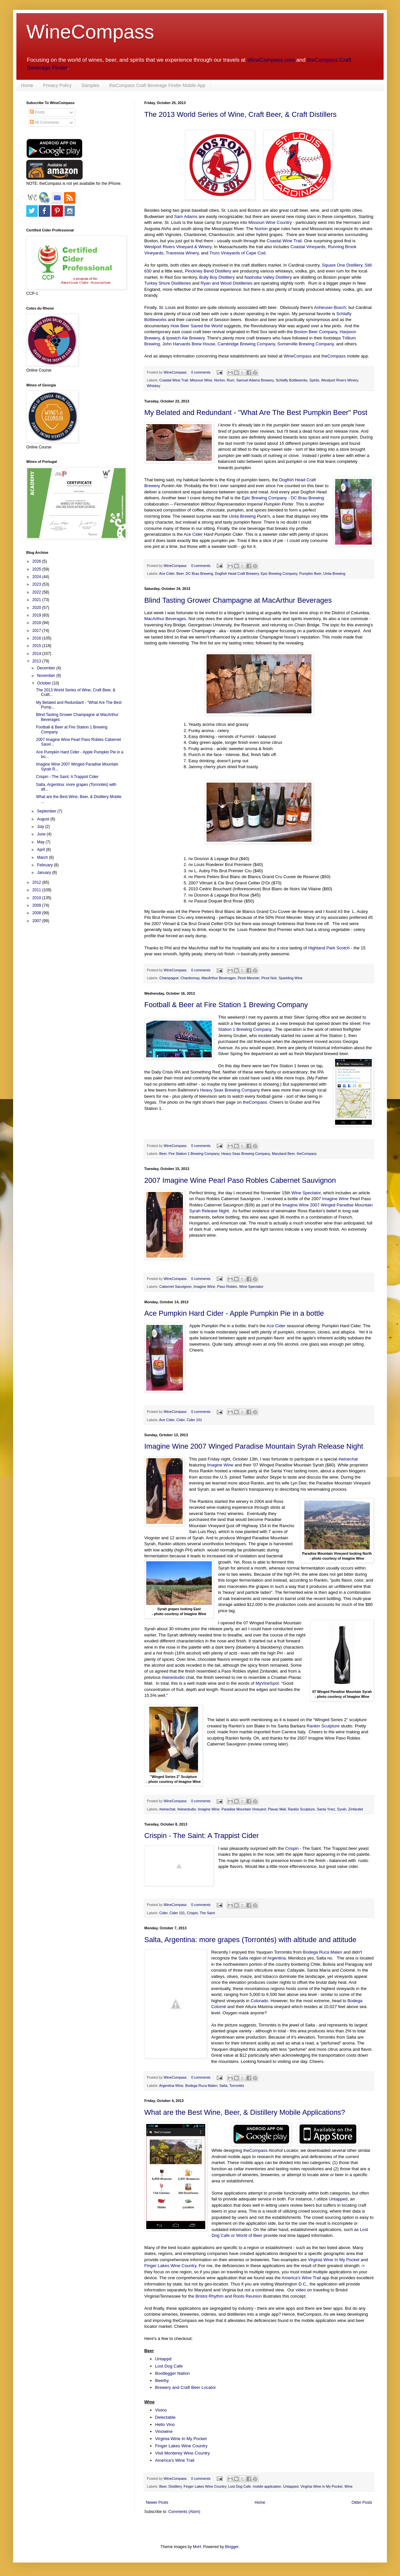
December (46, 668)
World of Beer (249, 2235)
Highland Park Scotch (329, 947)
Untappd (163, 2358)
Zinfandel (355, 1809)
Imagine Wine (335, 1198)
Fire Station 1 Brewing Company (194, 1154)
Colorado (259, 2000)
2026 (37, 561)
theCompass (333, 356)
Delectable (165, 2417)
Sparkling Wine (291, 978)
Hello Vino (165, 2424)
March (43, 857)
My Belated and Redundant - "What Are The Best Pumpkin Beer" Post (255, 412)
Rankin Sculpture (323, 1725)
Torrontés (236, 2086)
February (45, 865)
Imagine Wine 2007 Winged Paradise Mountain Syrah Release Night (253, 1446)
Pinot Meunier (248, 978)
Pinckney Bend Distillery (208, 271)
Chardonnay (190, 978)
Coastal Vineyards (308, 246)
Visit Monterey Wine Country (182, 2453)
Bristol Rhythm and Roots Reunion (228, 2296)
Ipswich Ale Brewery (185, 338)
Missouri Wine (201, 380)
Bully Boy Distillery (217, 277)
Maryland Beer (283, 1154)
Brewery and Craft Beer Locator (185, 2387)
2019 (37, 615)
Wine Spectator (306, 1192)
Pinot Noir (269, 978)
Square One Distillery (342, 265)
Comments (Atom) (184, 2511)
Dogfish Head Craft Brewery (237, 573)
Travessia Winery (182, 252)
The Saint (207, 1913)
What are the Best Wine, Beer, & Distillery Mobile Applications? (244, 2112)
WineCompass (90, 32)
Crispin (292, 1848)
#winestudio (173, 1677)
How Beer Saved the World (196, 325)
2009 (37, 905)
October (44, 683)
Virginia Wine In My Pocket (333, 2259)
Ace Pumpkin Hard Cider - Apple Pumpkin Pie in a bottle (234, 1313)
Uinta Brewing (242, 516)
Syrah (341, 1809)
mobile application (267, 2486)
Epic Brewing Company (264, 497)
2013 (37, 661)
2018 (37, 622)
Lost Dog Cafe (169, 2366)
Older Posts (361, 2502)
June (42, 834)
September (47, 811)
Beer (180, 573)
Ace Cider (193, 534)
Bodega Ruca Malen (322, 1952)
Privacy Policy (57, 85)
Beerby (162, 2380)
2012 (37, 882)
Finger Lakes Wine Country (170, 2265)
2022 (37, 592)
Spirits (314, 380)
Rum (230, 380)
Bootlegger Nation (172, 2373)
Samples (90, 85)
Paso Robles (227, 1286)
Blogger (231, 2546)
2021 (37, 599)
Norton (261, 228)
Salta (243, 1958)
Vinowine (163, 2431)
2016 (37, 638)
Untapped (338, 2199)
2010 (37, 898)
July (41, 826)
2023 (37, 584)
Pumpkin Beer (310, 573)
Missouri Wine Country (270, 222)
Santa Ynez (326, 1809)
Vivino (161, 2410)
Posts (37, 112)
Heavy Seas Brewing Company (230, 1090)
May (41, 842)
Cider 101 (194, 1420)
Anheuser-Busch (330, 307)
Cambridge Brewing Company (246, 343)
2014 (37, 653)
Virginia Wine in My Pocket (321, 2486)
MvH (197, 2546)
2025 (37, 569)
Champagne (169, 978)
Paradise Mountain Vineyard (244, 1809)
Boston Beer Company (315, 331)
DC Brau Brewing (307, 497)
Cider (180, 1420)
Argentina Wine (171, 2086)
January (44, 872)
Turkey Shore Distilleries (167, 283)
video (301, 2289)
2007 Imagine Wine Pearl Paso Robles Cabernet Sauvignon (240, 1180)
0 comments (200, 372)
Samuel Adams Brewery (254, 380)
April (41, 849)
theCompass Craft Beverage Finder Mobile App (157, 85)
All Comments (44, 122)
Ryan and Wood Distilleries (226, 283)
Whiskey (153, 386)
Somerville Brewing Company (305, 343)
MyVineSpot (267, 1683)
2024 (37, 576)
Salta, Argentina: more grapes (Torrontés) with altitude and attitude (250, 1940)
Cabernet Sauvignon (175, 1286)
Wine (349, 2486)
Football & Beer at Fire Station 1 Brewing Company (226, 1005)
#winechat (348, 1459)
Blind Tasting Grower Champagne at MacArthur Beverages (238, 600)
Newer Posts (157, 2502)
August (43, 819)
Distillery (175, 2486)
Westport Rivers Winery (339, 380)
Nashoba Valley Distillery (268, 277)
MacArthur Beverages (165, 618)
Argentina (276, 1958)
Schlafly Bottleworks (292, 380)
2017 (37, 630)
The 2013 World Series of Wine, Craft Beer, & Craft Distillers (240, 114)
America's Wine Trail (301, 2277)
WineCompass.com (271, 60)
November (46, 675)
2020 (37, 607)
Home (27, 85)
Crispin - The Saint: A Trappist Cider (201, 1835)
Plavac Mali (277, 1809)
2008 (37, 913)
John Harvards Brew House (188, 343)
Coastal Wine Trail (284, 240)
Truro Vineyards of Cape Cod (238, 252)
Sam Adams (185, 216)
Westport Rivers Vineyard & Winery (177, 246)
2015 (37, 645)
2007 (37, 921)
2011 (37, 890)
